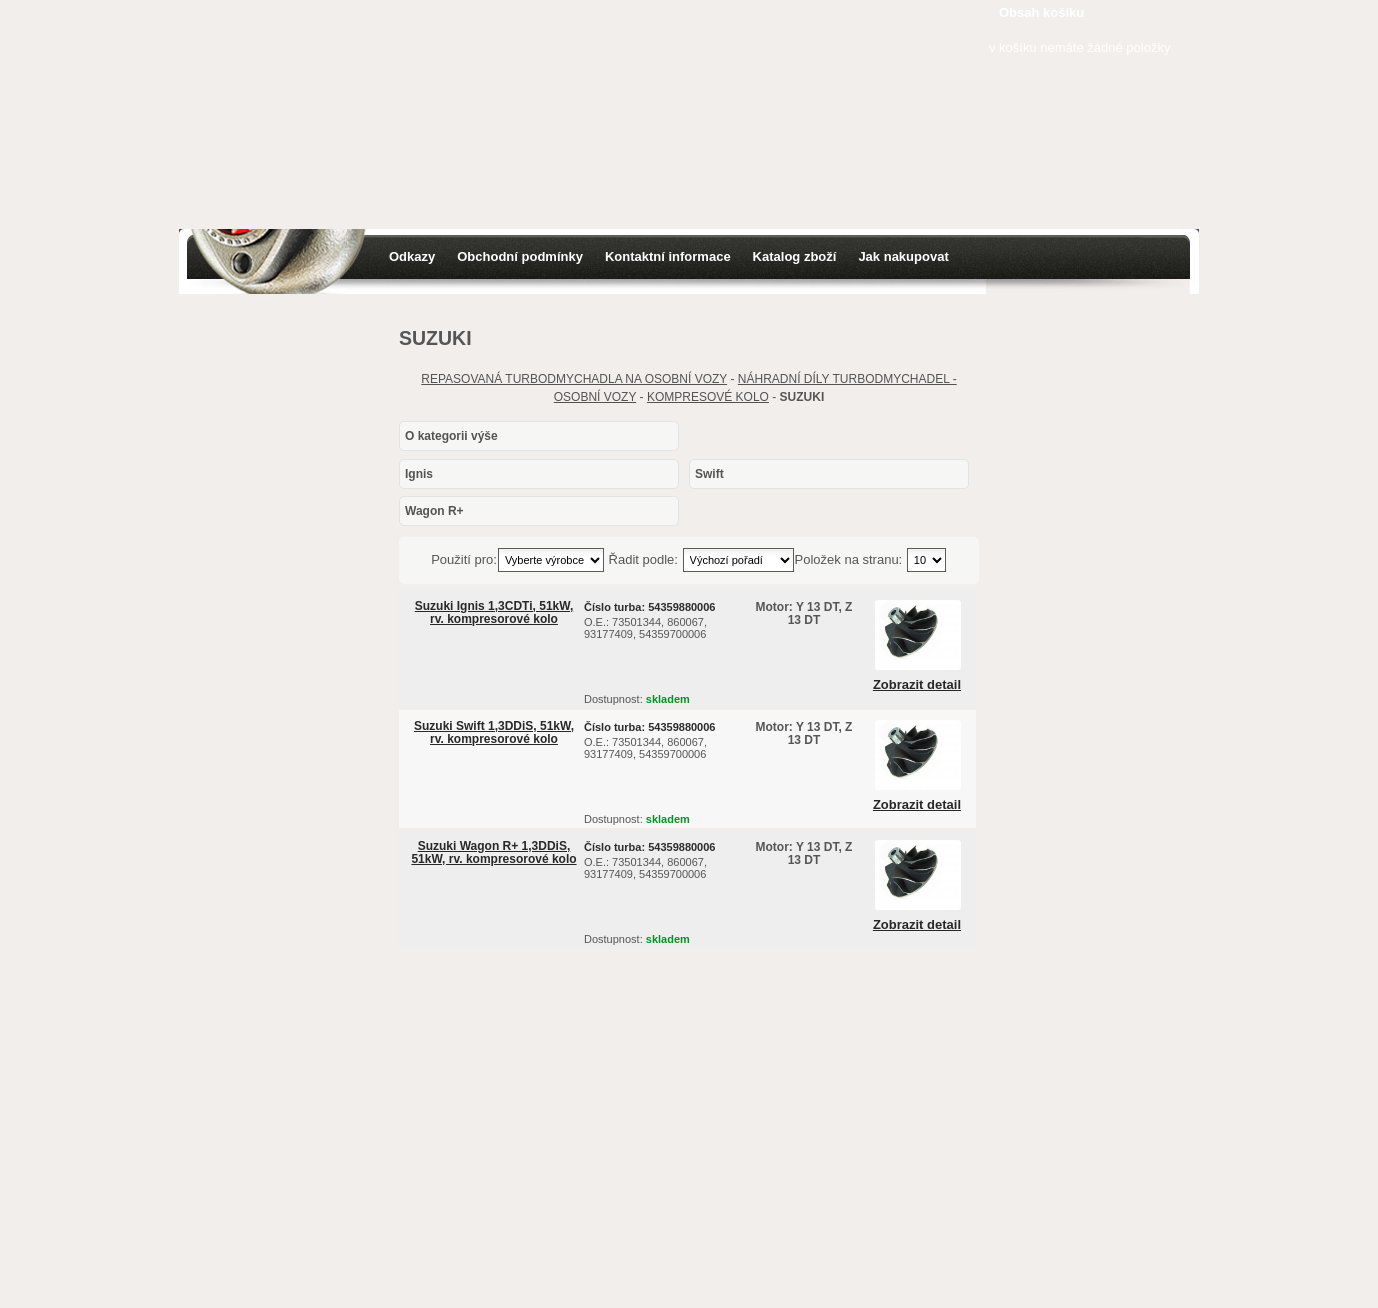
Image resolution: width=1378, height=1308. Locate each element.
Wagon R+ (434, 511)
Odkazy (412, 256)
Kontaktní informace (668, 256)
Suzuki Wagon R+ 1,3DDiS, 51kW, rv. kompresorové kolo (493, 852)
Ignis (419, 474)
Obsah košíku (1041, 12)
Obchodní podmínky (520, 256)
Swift (709, 474)
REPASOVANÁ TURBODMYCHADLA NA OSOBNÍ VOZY (574, 379)
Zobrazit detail (917, 685)
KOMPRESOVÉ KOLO (708, 397)
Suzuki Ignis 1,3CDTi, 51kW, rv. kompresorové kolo (494, 612)
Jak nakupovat (903, 256)
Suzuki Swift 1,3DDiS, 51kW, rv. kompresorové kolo (494, 732)
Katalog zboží (795, 256)
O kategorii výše (451, 436)
